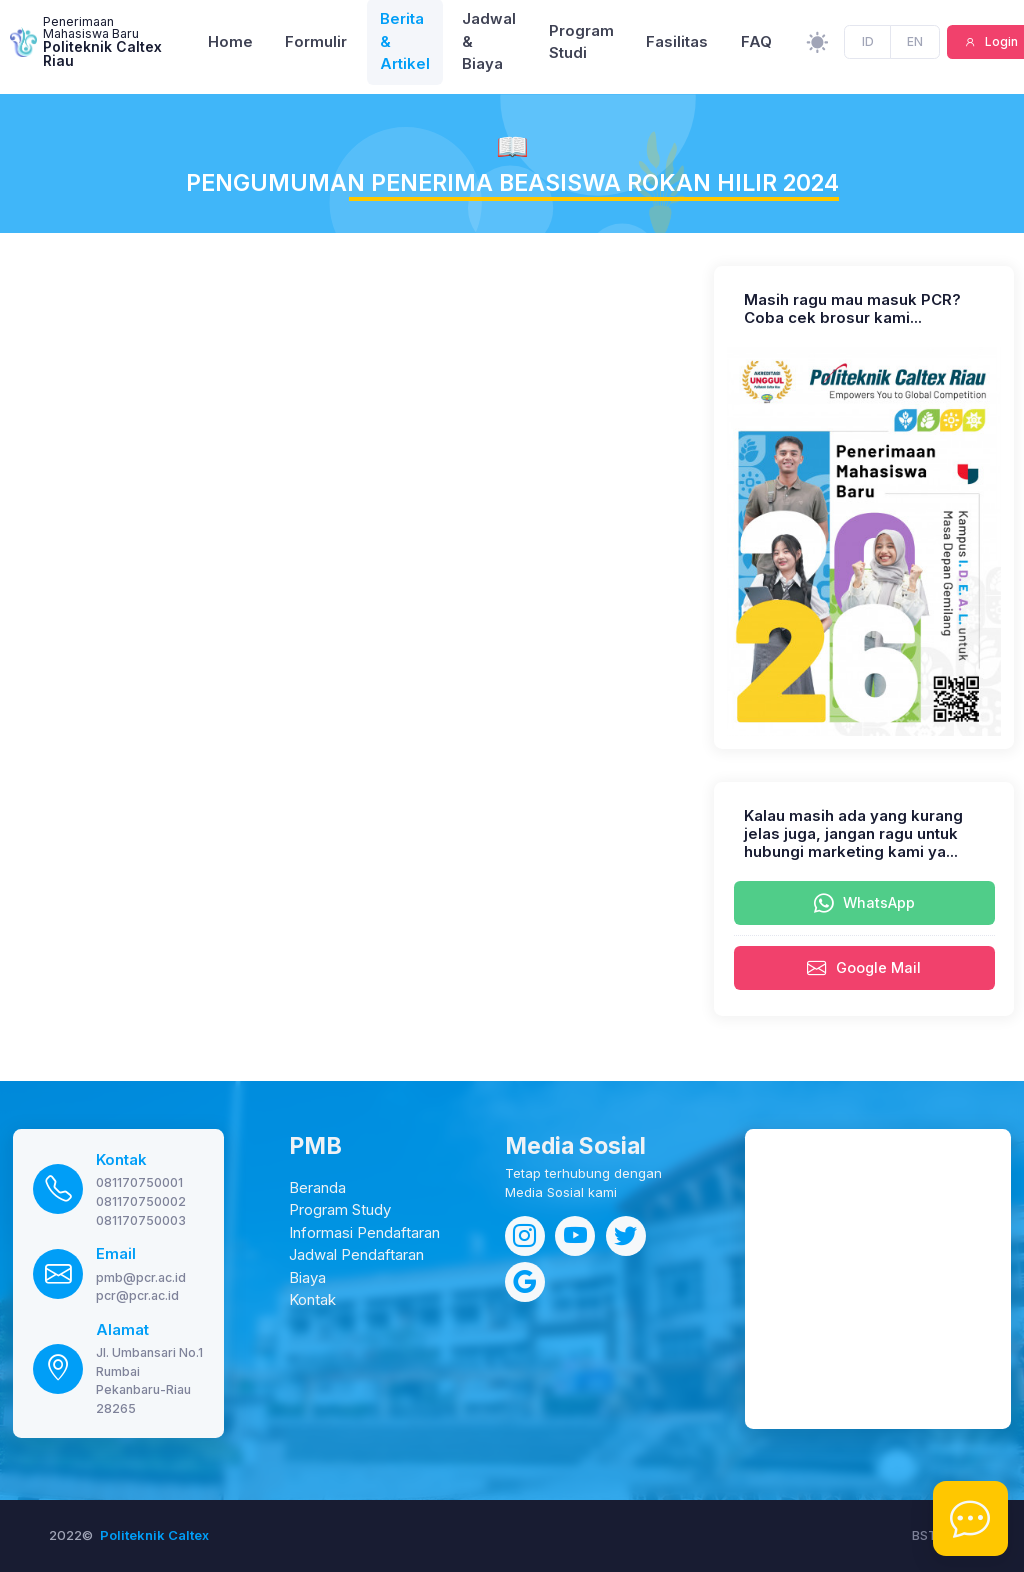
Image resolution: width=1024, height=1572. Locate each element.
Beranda (317, 1188)
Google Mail (864, 969)
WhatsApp (864, 904)
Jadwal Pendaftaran (356, 1255)
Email (116, 1254)
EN (915, 46)
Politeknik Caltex (154, 1535)
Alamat (122, 1330)
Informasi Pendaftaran (364, 1233)
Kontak (121, 1160)
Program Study (340, 1210)
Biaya (307, 1278)
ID (868, 46)
